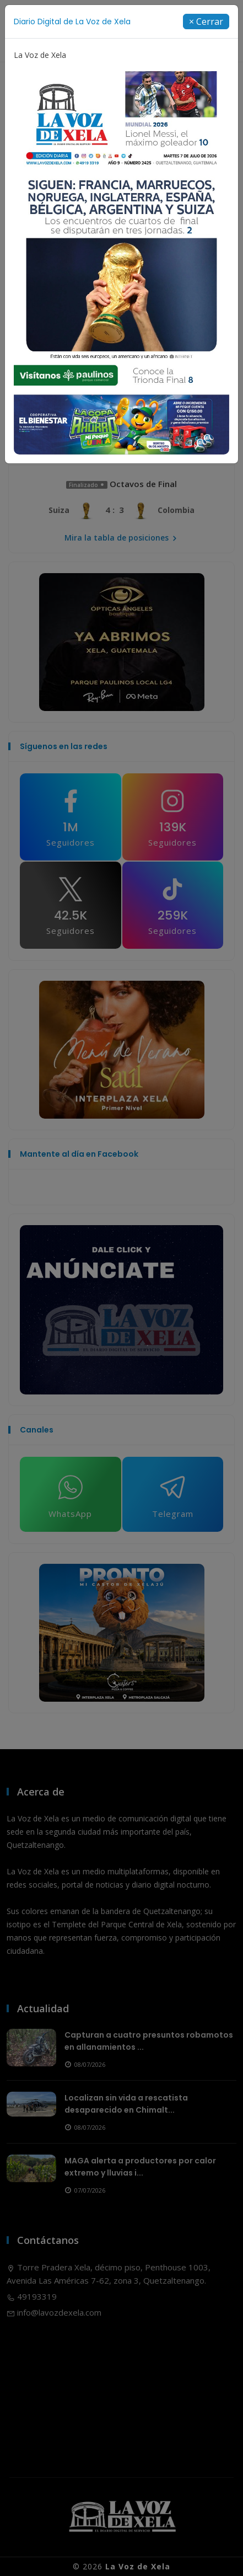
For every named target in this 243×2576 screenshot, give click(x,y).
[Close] (206, 21)
